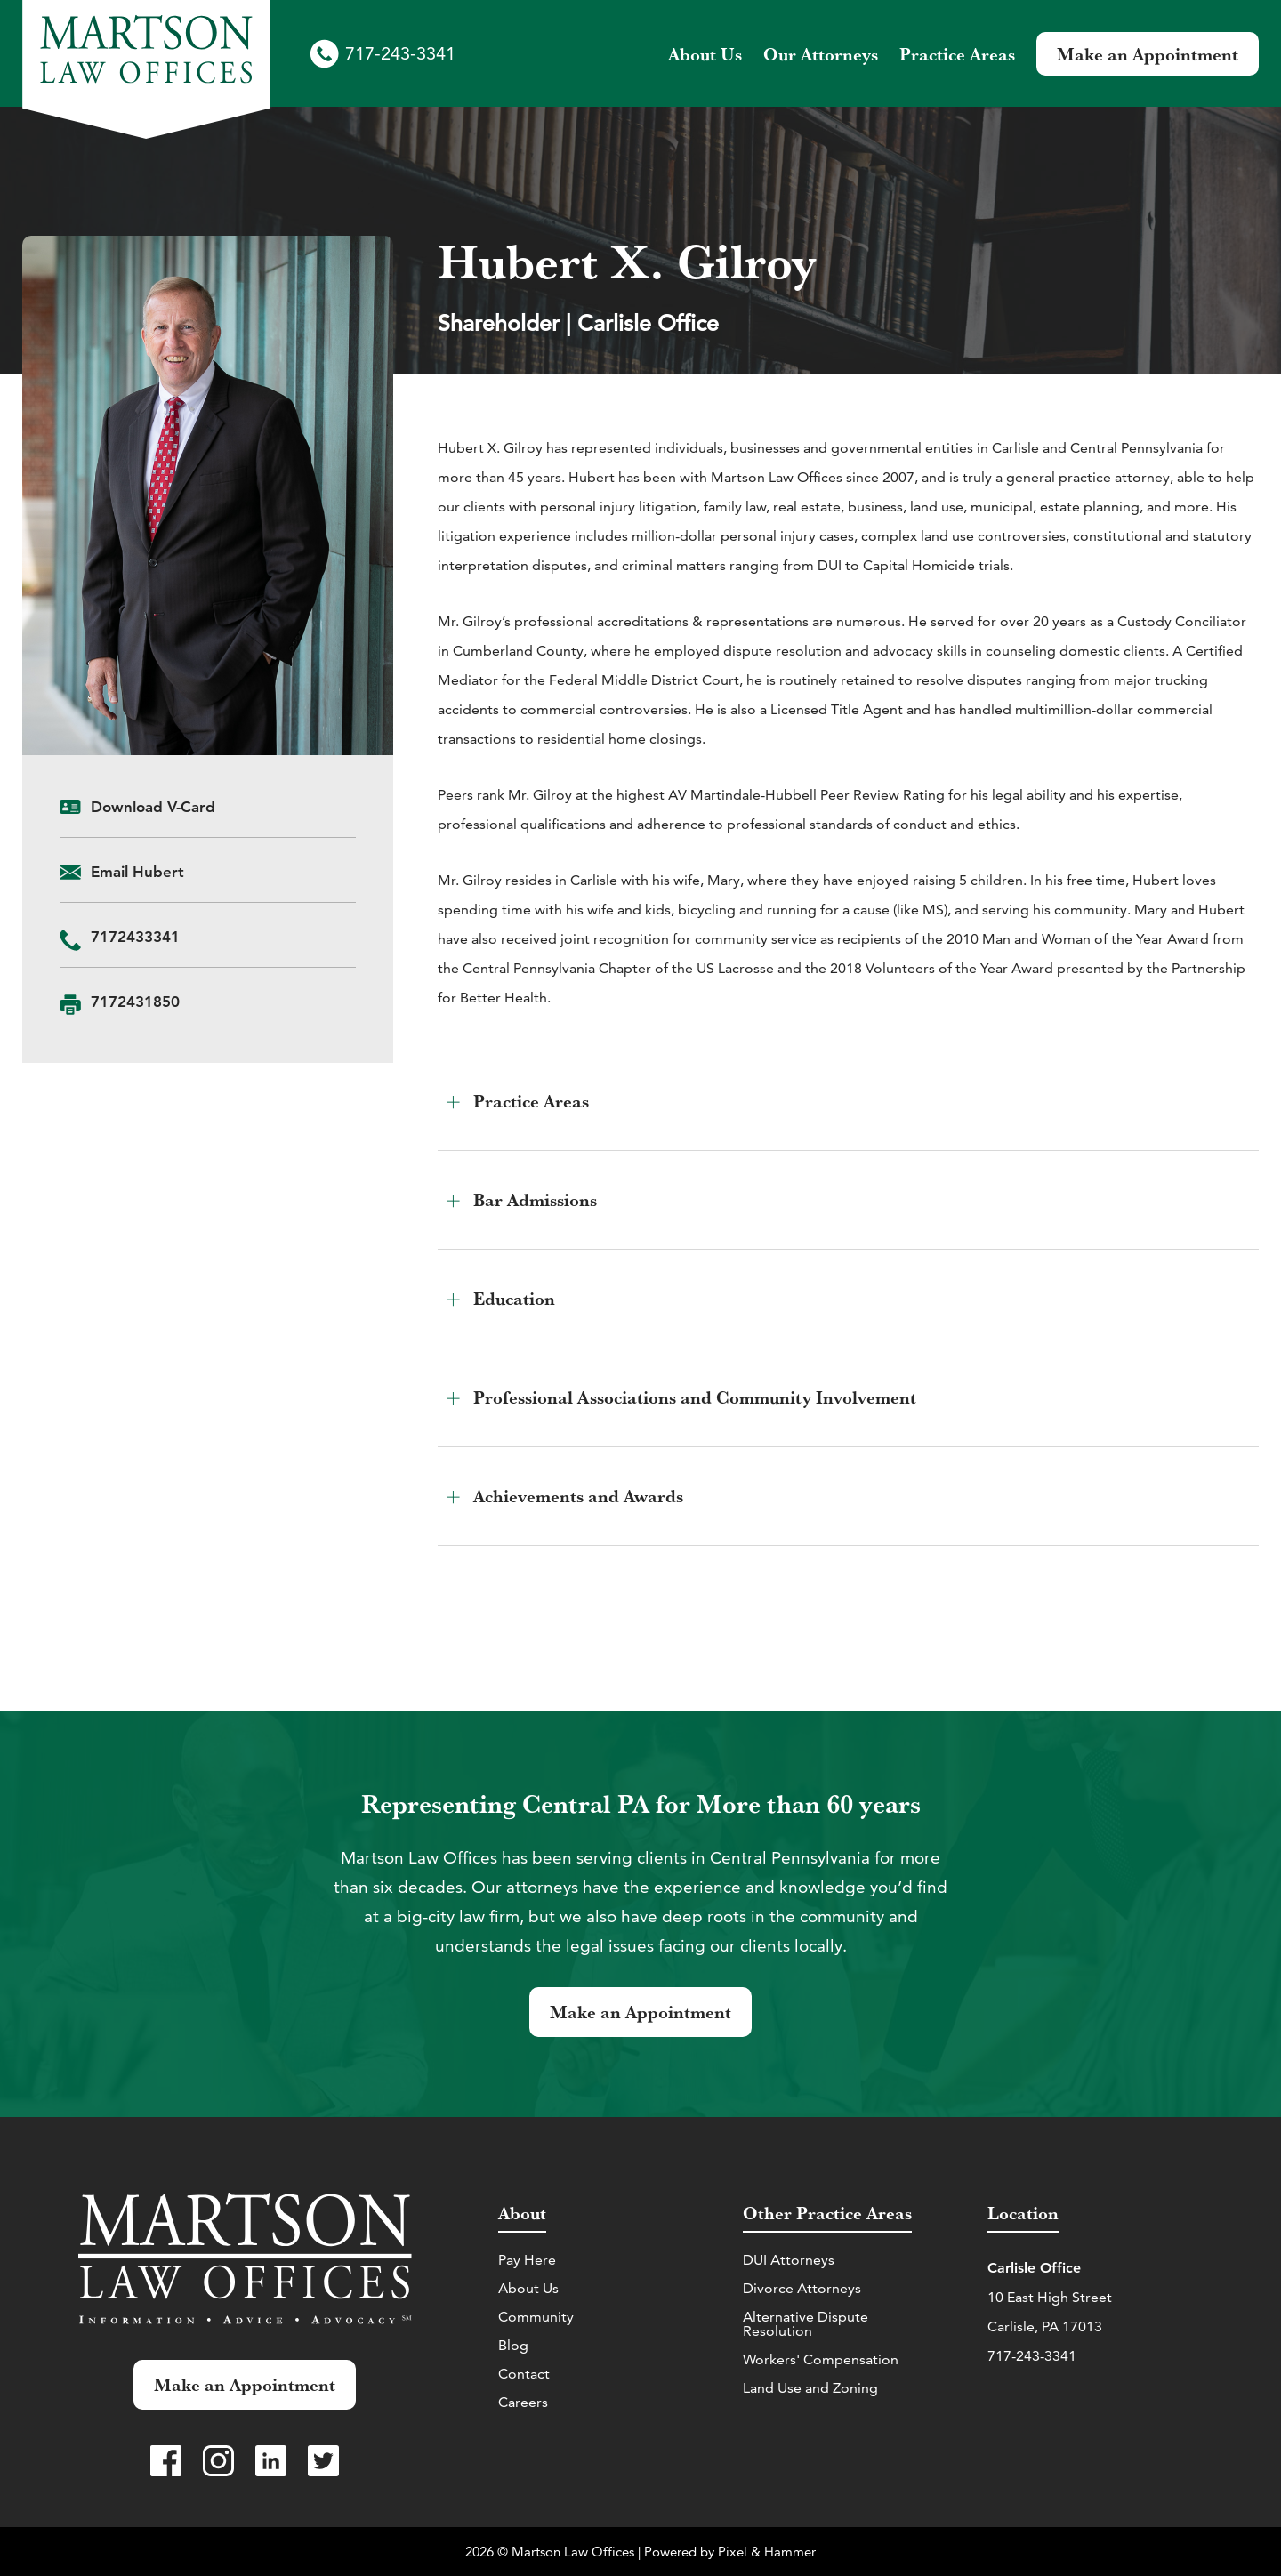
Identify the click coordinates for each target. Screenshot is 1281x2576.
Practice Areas (957, 54)
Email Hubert (137, 872)
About (705, 54)
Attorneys (820, 54)
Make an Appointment (1147, 54)
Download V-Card (153, 807)
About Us (528, 2288)
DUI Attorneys (788, 2259)
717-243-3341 (400, 53)
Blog (513, 2345)
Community (536, 2316)
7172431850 (135, 1001)
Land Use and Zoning (810, 2387)
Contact (524, 2373)
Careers (523, 2402)
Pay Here (527, 2259)
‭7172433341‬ (135, 937)
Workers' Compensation (820, 2359)
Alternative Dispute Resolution (805, 2323)
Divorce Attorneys (802, 2288)
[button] (848, 1101)
